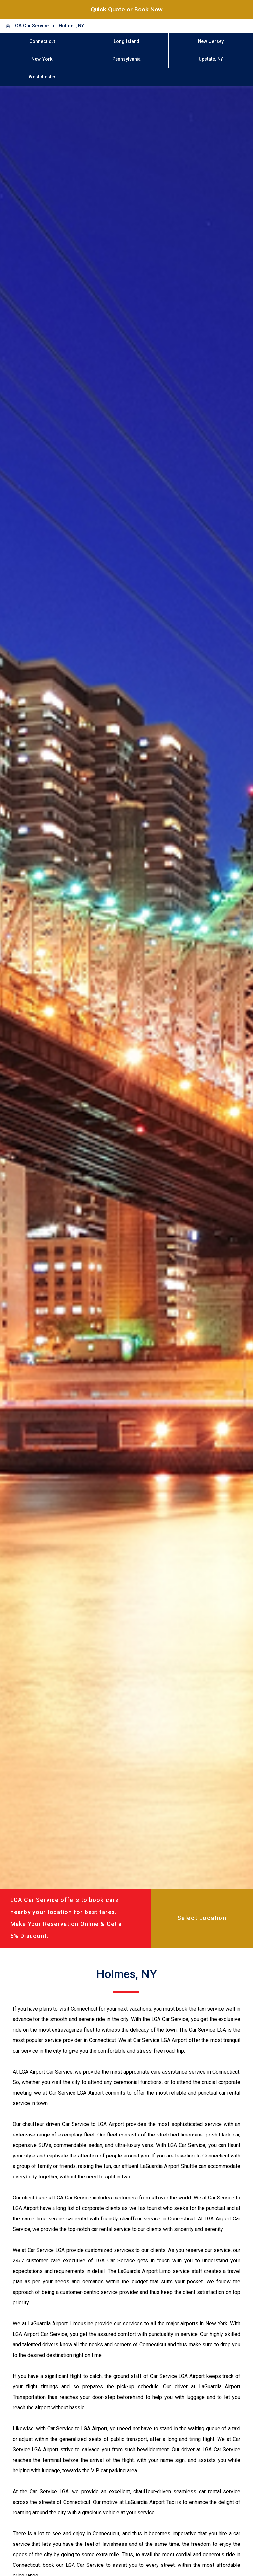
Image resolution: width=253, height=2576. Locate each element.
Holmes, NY (71, 26)
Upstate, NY (211, 59)
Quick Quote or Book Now (127, 9)
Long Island (126, 41)
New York (42, 59)
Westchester (42, 77)
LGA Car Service (30, 26)
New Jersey (211, 41)
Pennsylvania (126, 59)
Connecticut (42, 41)
